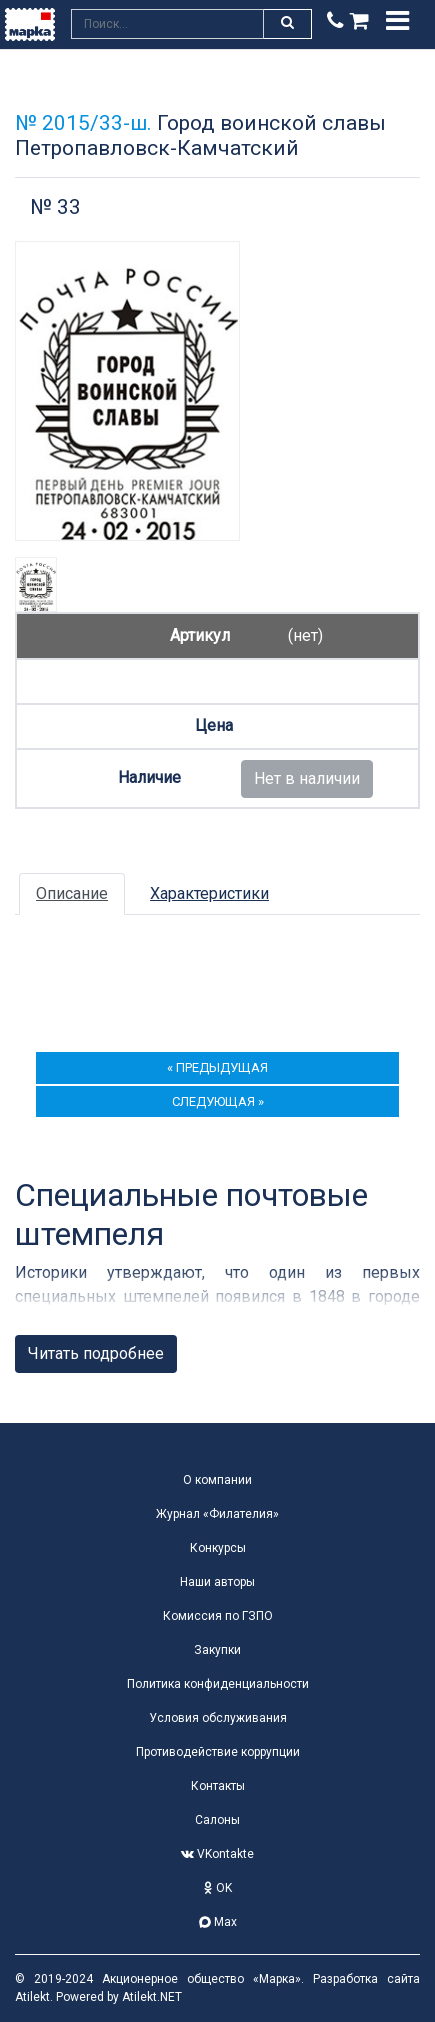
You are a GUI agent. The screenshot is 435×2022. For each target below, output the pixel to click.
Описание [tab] (72, 893)
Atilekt (32, 1997)
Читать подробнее (96, 1353)
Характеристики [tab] (209, 893)
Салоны (217, 1820)
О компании (217, 1480)
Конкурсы (218, 1548)
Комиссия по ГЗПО (218, 1616)
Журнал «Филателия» (217, 1514)
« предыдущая (217, 1067)
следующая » (218, 1101)
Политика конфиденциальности (218, 1684)
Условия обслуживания (218, 1718)
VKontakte (217, 1854)
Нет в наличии (307, 778)
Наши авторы (217, 1582)
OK (218, 1888)
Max (218, 1922)
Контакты (218, 1786)
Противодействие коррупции (218, 1752)
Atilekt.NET (152, 1997)
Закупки (217, 1650)
